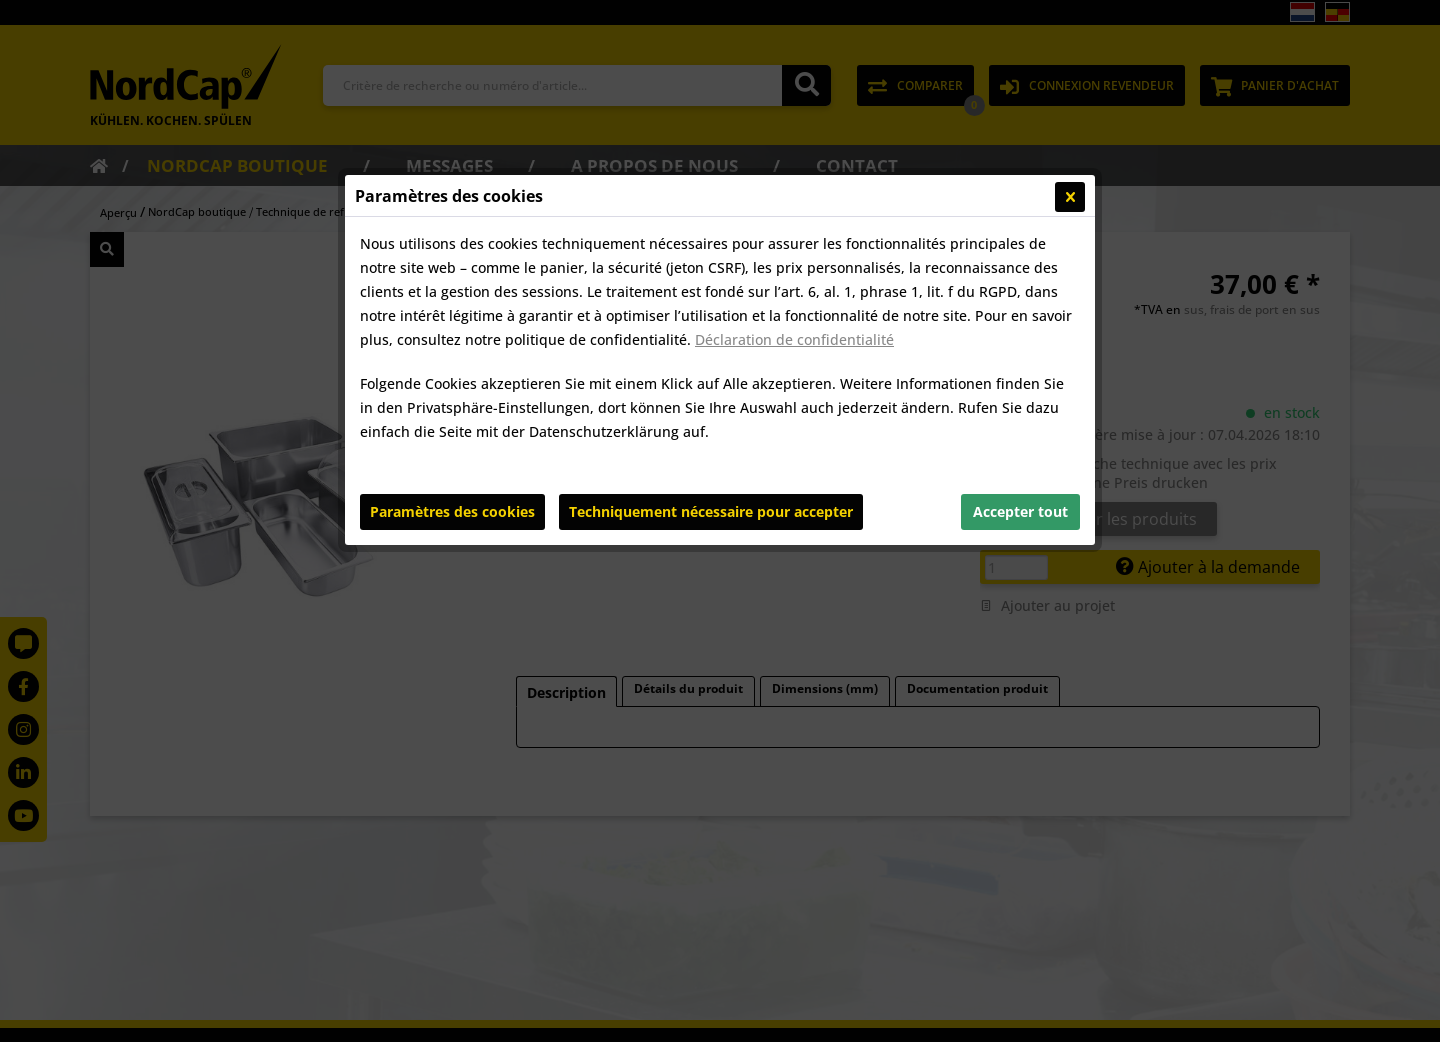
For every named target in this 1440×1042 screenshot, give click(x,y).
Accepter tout (1020, 511)
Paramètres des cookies (452, 511)
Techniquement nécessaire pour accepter (711, 511)
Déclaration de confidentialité (794, 339)
